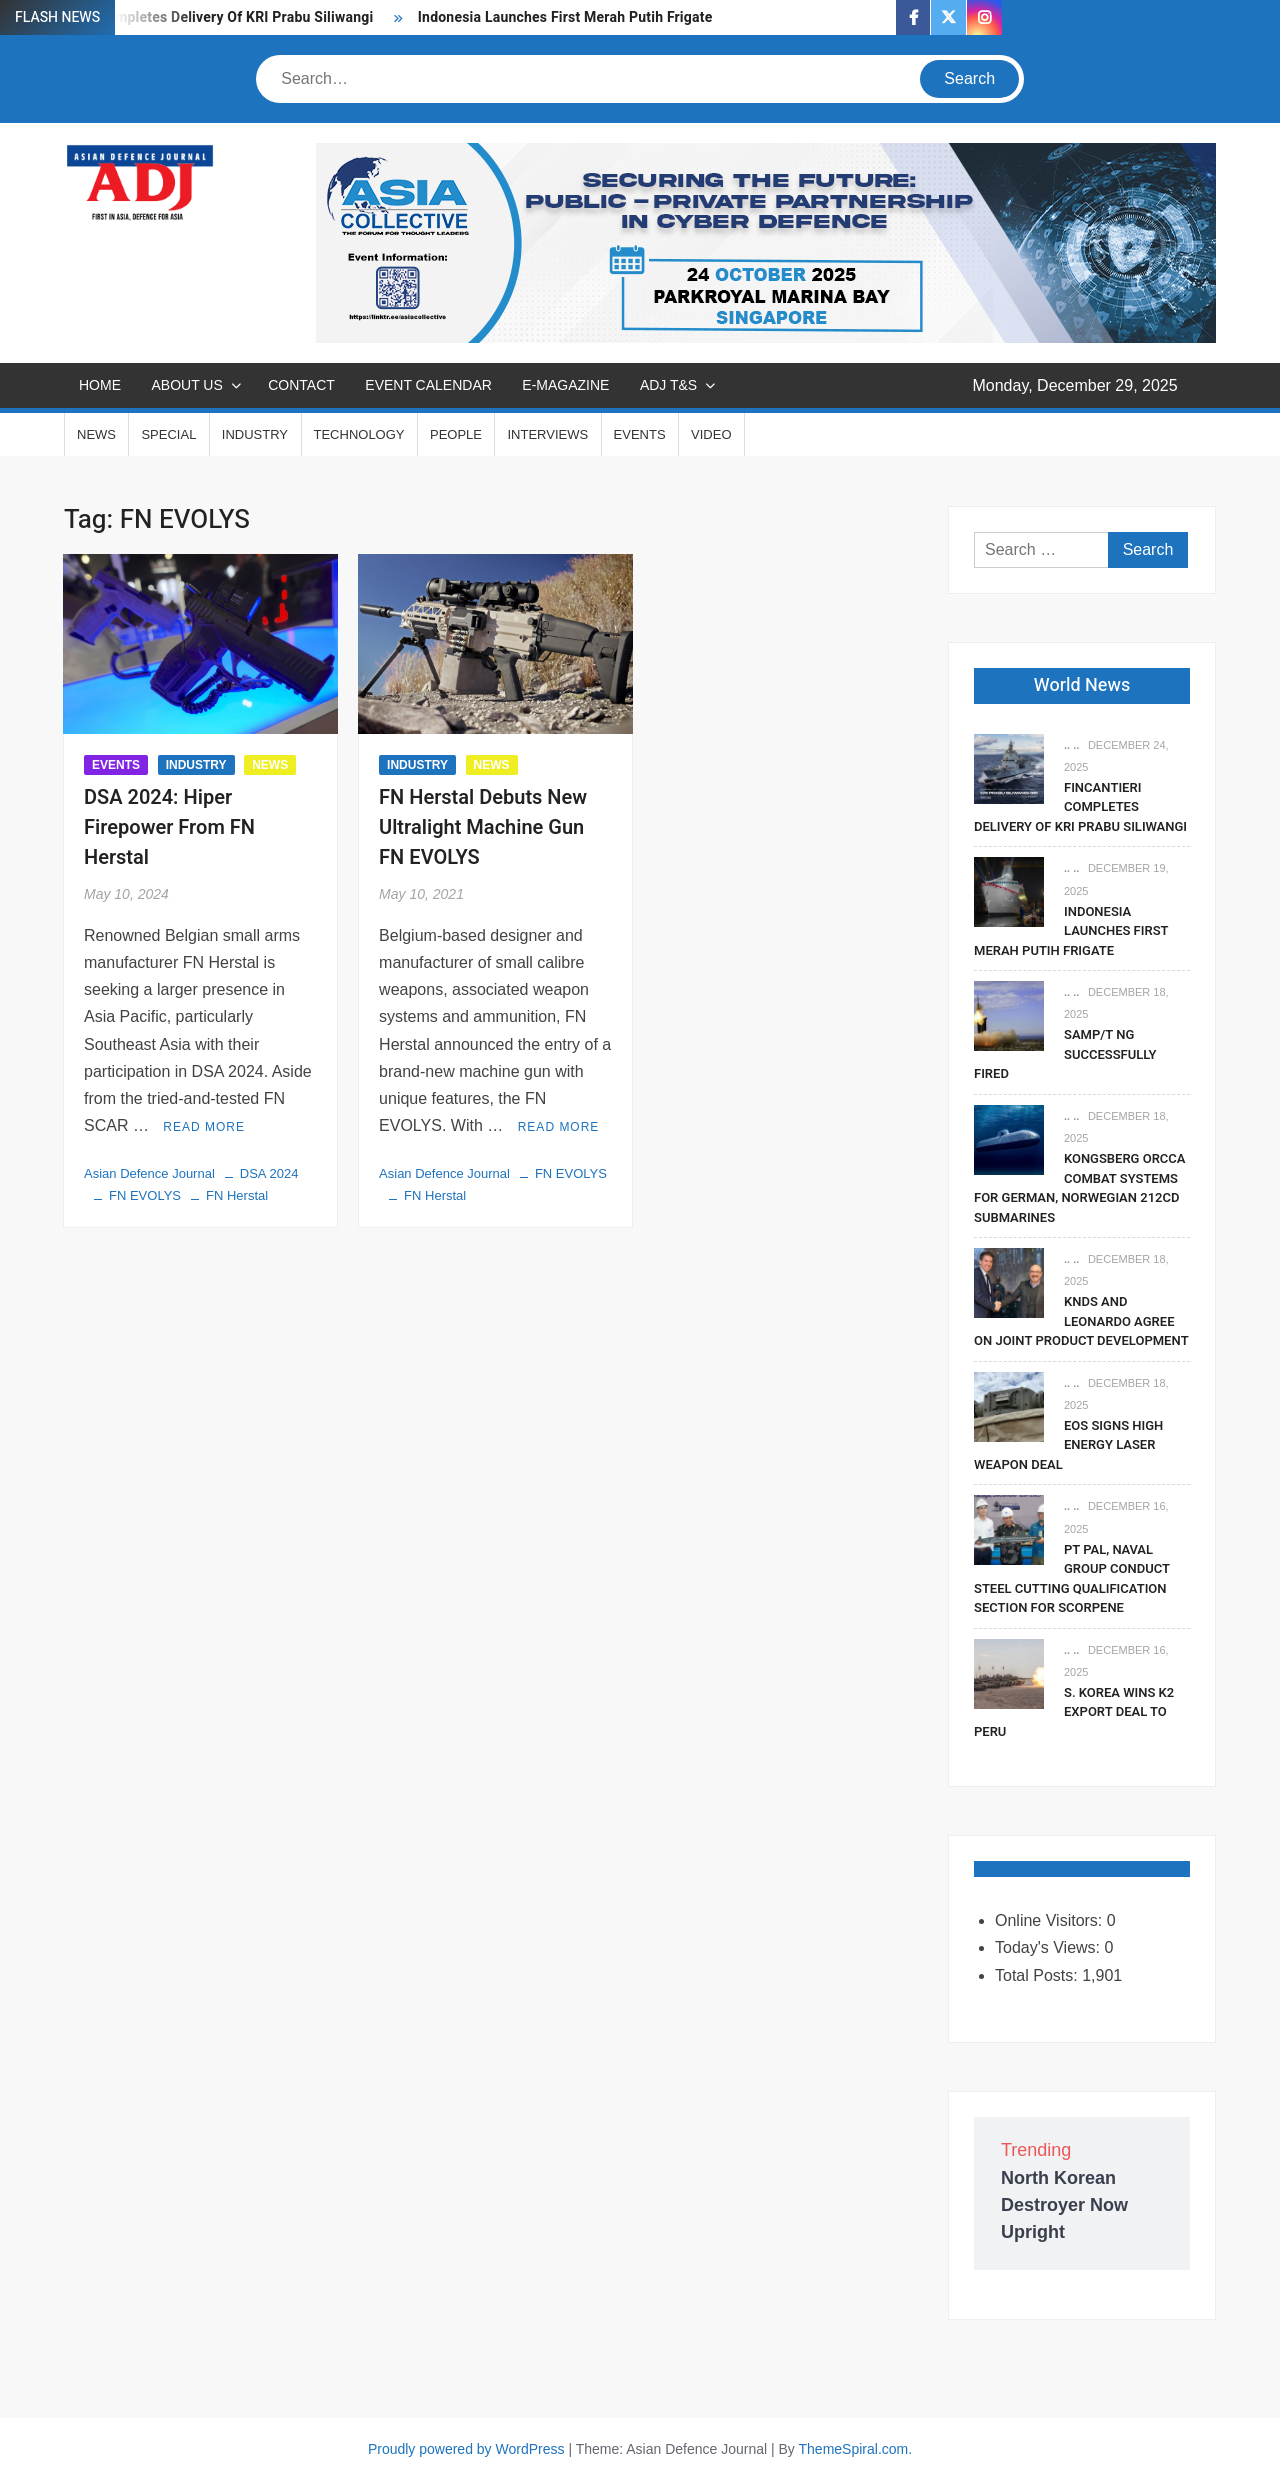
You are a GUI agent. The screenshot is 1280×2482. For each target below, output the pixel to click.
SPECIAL (168, 434)
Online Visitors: (1051, 1920)
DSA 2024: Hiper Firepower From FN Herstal (169, 827)
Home (100, 385)
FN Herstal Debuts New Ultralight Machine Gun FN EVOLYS (483, 827)
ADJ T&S (668, 385)
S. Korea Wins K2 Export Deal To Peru (1074, 1712)
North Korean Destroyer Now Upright (1064, 2205)
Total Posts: (1038, 1975)
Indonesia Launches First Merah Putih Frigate (567, 17)
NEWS (96, 434)
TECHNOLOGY (359, 434)
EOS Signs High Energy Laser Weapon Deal (1068, 1445)
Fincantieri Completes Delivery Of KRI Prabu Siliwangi (199, 17)
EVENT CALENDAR (428, 385)
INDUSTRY (255, 434)
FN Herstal (237, 1195)
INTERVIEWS (547, 434)
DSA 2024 (269, 1173)
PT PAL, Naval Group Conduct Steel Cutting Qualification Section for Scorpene (1072, 1579)
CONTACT (301, 385)
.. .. (1071, 745)
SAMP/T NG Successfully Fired (1065, 1054)
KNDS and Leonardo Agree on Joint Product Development (1081, 1321)
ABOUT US (186, 385)
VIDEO (711, 434)
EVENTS (640, 434)
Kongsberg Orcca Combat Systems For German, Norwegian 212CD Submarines (1080, 1188)
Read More (204, 1127)
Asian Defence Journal (149, 1173)
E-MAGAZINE (565, 385)
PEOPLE (456, 434)
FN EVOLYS (145, 1195)
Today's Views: (1049, 1947)
